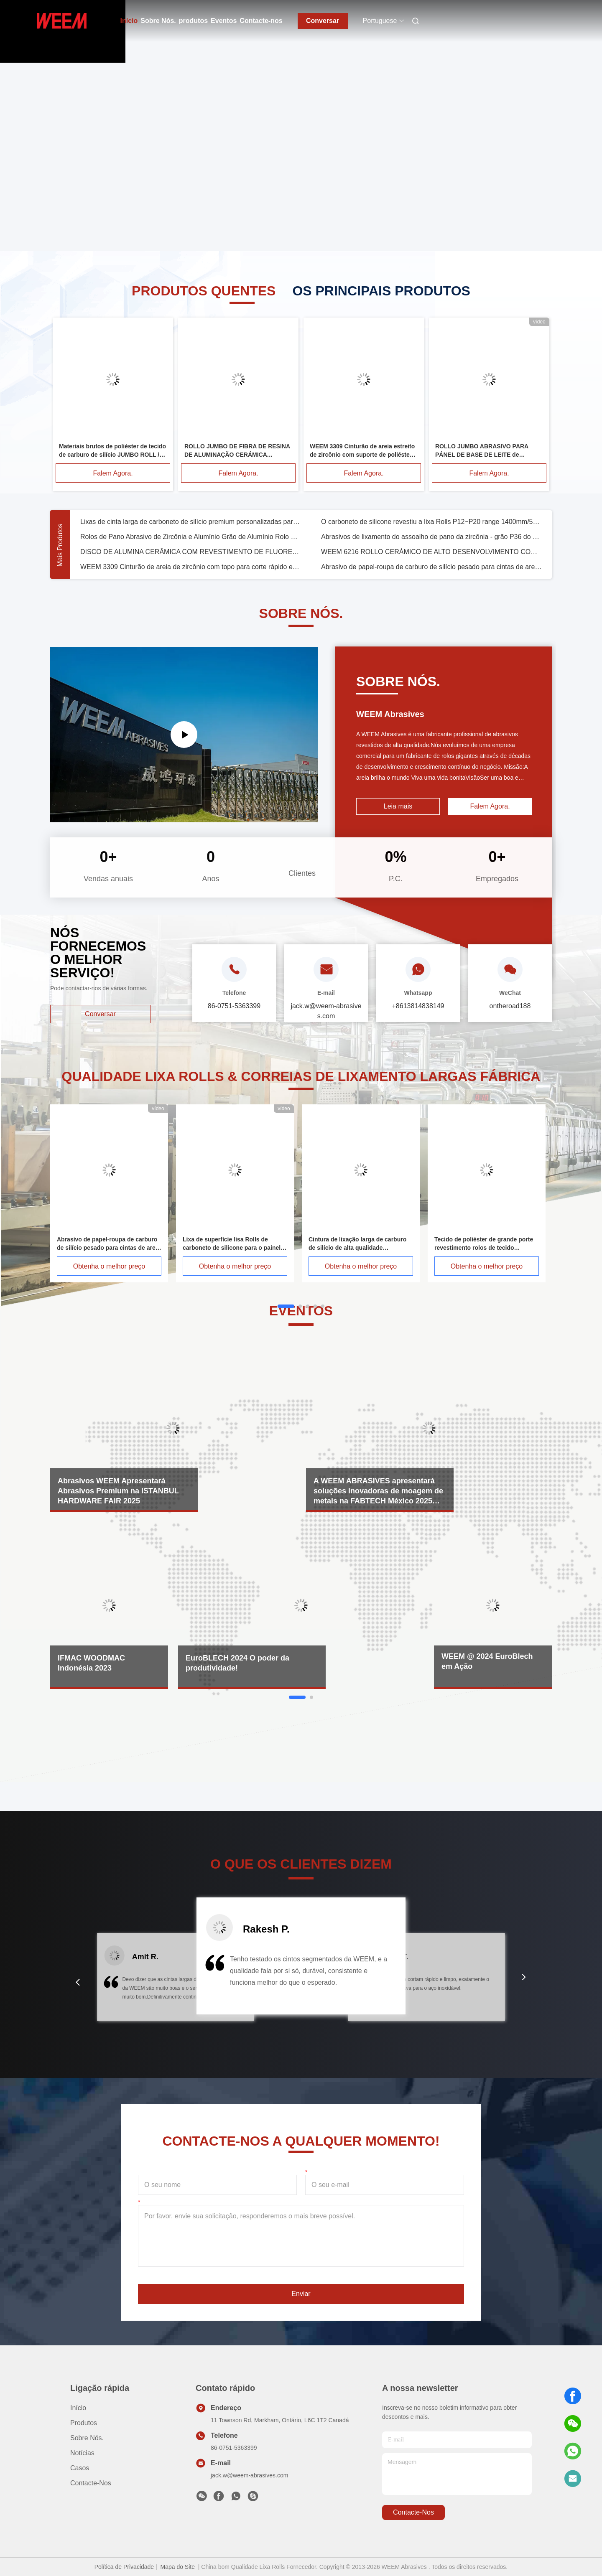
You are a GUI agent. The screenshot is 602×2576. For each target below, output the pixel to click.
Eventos (224, 20)
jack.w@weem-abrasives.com (249, 2475)
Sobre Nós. (158, 20)
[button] (78, 1982)
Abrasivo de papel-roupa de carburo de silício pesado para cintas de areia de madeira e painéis (431, 566)
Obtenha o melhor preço (109, 1266)
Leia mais (398, 806)
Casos (79, 2468)
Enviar (300, 2293)
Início (129, 20)
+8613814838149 (418, 1006)
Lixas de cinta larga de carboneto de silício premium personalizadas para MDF (190, 521)
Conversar (322, 20)
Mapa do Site (177, 2566)
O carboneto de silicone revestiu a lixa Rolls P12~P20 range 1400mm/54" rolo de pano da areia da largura (431, 521)
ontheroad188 (510, 1006)
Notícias (82, 2452)
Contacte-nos (261, 20)
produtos (193, 20)
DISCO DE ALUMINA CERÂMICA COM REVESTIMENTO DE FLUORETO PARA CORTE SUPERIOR (190, 551)
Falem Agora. (113, 473)
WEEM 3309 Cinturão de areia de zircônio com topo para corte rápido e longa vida (190, 566)
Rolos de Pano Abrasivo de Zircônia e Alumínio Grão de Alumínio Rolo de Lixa (190, 536)
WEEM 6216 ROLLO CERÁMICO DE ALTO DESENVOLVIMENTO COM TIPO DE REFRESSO (431, 551)
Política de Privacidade (124, 2566)
